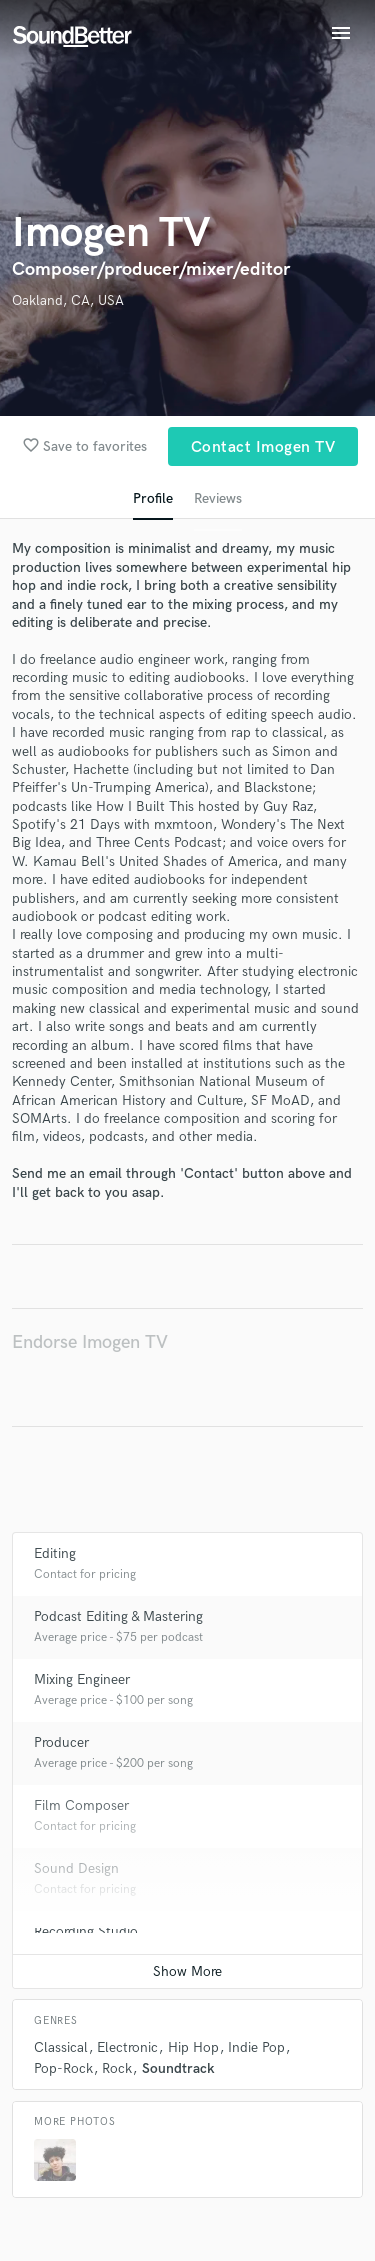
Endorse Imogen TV (90, 1342)
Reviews (218, 498)
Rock (117, 2068)
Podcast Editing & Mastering (118, 1616)
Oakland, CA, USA (68, 300)
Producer (61, 1742)
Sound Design (76, 1868)
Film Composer (81, 1805)
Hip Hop (193, 2047)
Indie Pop (256, 2047)
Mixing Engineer (82, 1679)
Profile (153, 498)
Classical (61, 2047)
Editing (55, 1553)
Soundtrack (178, 2068)
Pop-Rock (63, 2068)
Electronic (127, 2047)
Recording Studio (86, 1931)
